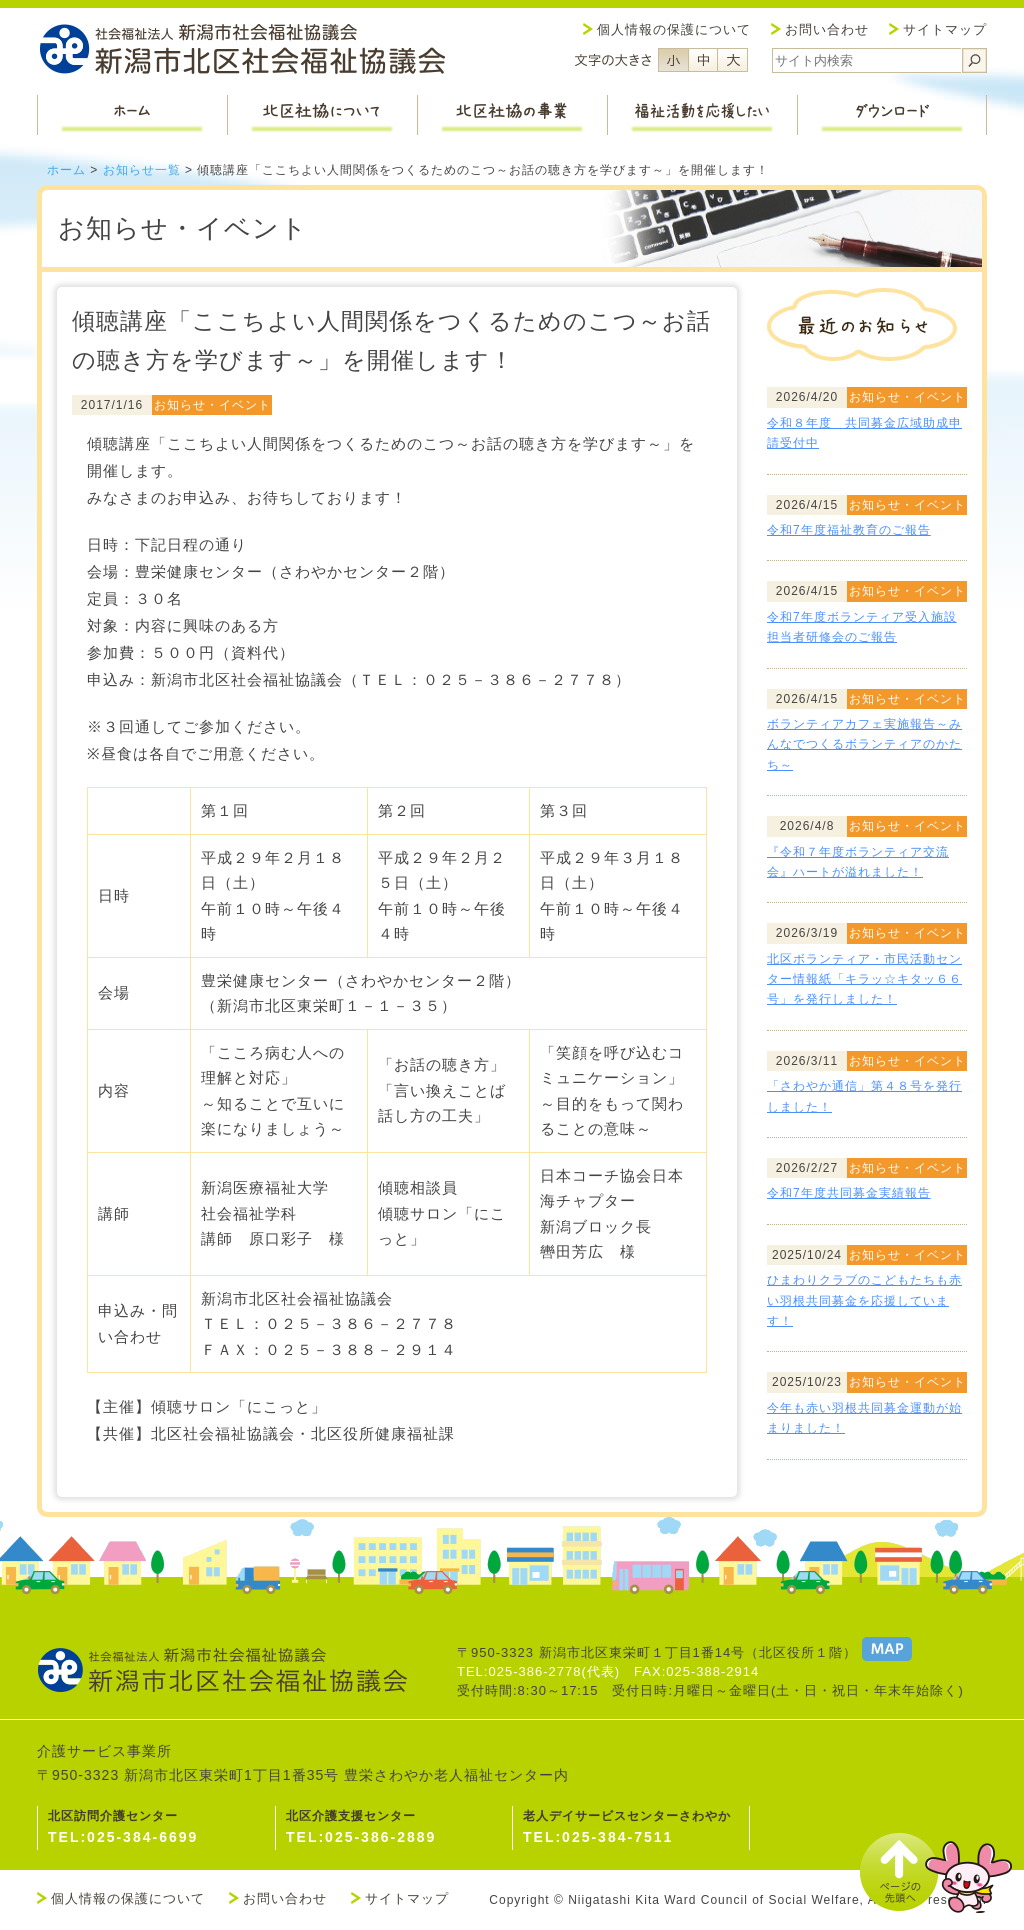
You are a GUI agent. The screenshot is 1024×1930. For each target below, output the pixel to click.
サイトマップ (945, 29)
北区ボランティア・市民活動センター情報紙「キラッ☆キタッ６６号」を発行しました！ (864, 979)
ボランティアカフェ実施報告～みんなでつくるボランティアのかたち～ (864, 744)
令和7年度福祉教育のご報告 (849, 530)
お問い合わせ (827, 29)
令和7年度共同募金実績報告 (849, 1193)
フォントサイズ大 (733, 60)
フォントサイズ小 (673, 60)
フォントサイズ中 (703, 60)
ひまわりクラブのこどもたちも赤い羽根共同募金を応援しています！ (864, 1300)
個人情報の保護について (674, 29)
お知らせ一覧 (142, 170)
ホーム (66, 170)
